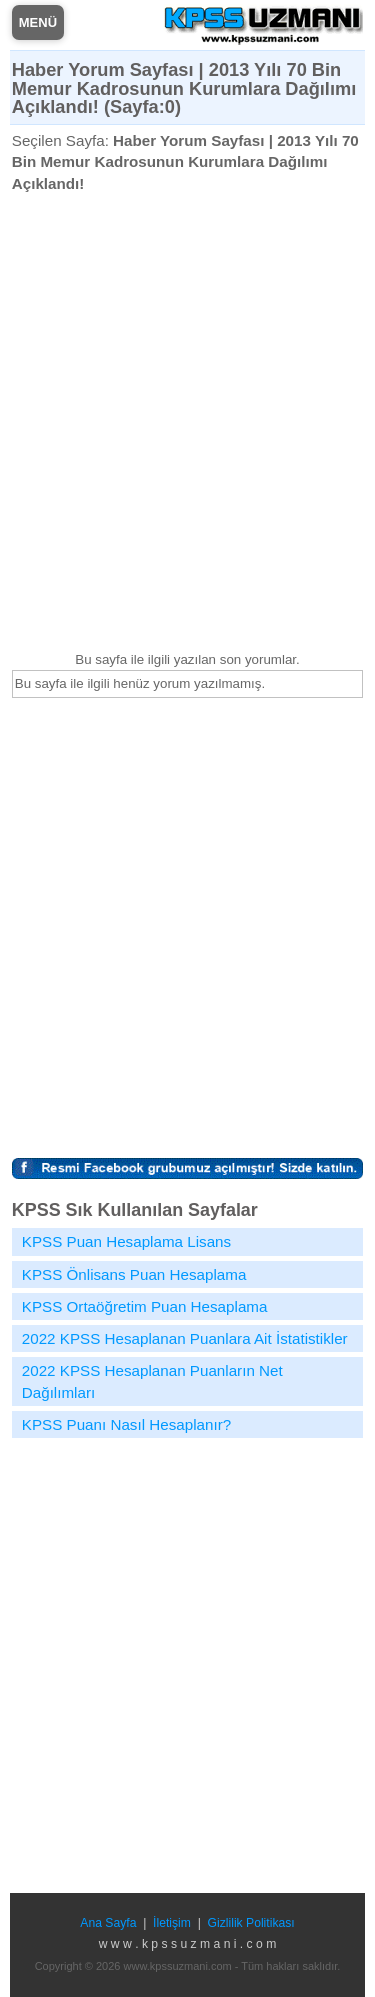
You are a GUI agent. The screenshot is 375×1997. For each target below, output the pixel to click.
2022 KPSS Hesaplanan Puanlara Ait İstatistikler (185, 1338)
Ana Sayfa (108, 1923)
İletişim (172, 1923)
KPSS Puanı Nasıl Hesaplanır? (126, 1424)
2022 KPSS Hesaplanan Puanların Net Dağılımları (152, 1381)
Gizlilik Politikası (251, 1923)
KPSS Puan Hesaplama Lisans (126, 1241)
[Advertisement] (187, 421)
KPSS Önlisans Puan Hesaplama (134, 1274)
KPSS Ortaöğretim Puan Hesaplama (145, 1306)
